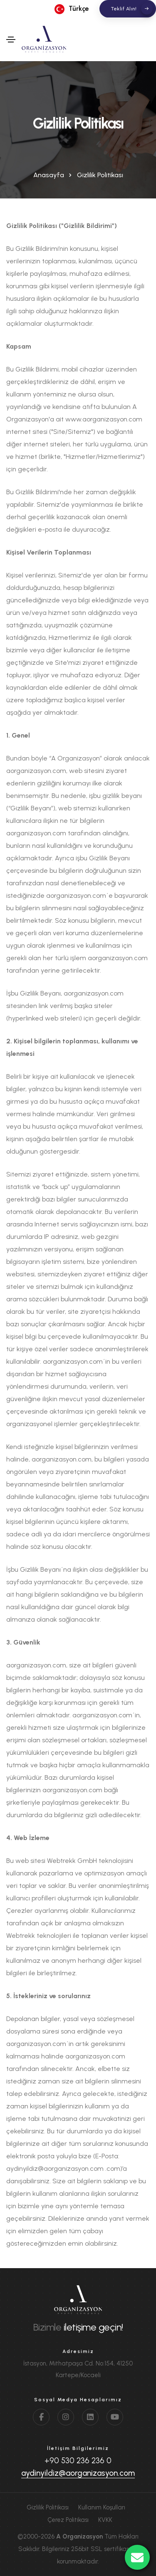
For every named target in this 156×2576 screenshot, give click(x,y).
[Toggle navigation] (10, 39)
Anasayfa (48, 175)
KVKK (105, 2520)
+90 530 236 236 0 (78, 2460)
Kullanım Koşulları (101, 2507)
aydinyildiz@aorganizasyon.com (78, 2473)
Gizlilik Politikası (48, 2507)
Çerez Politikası (68, 2520)
